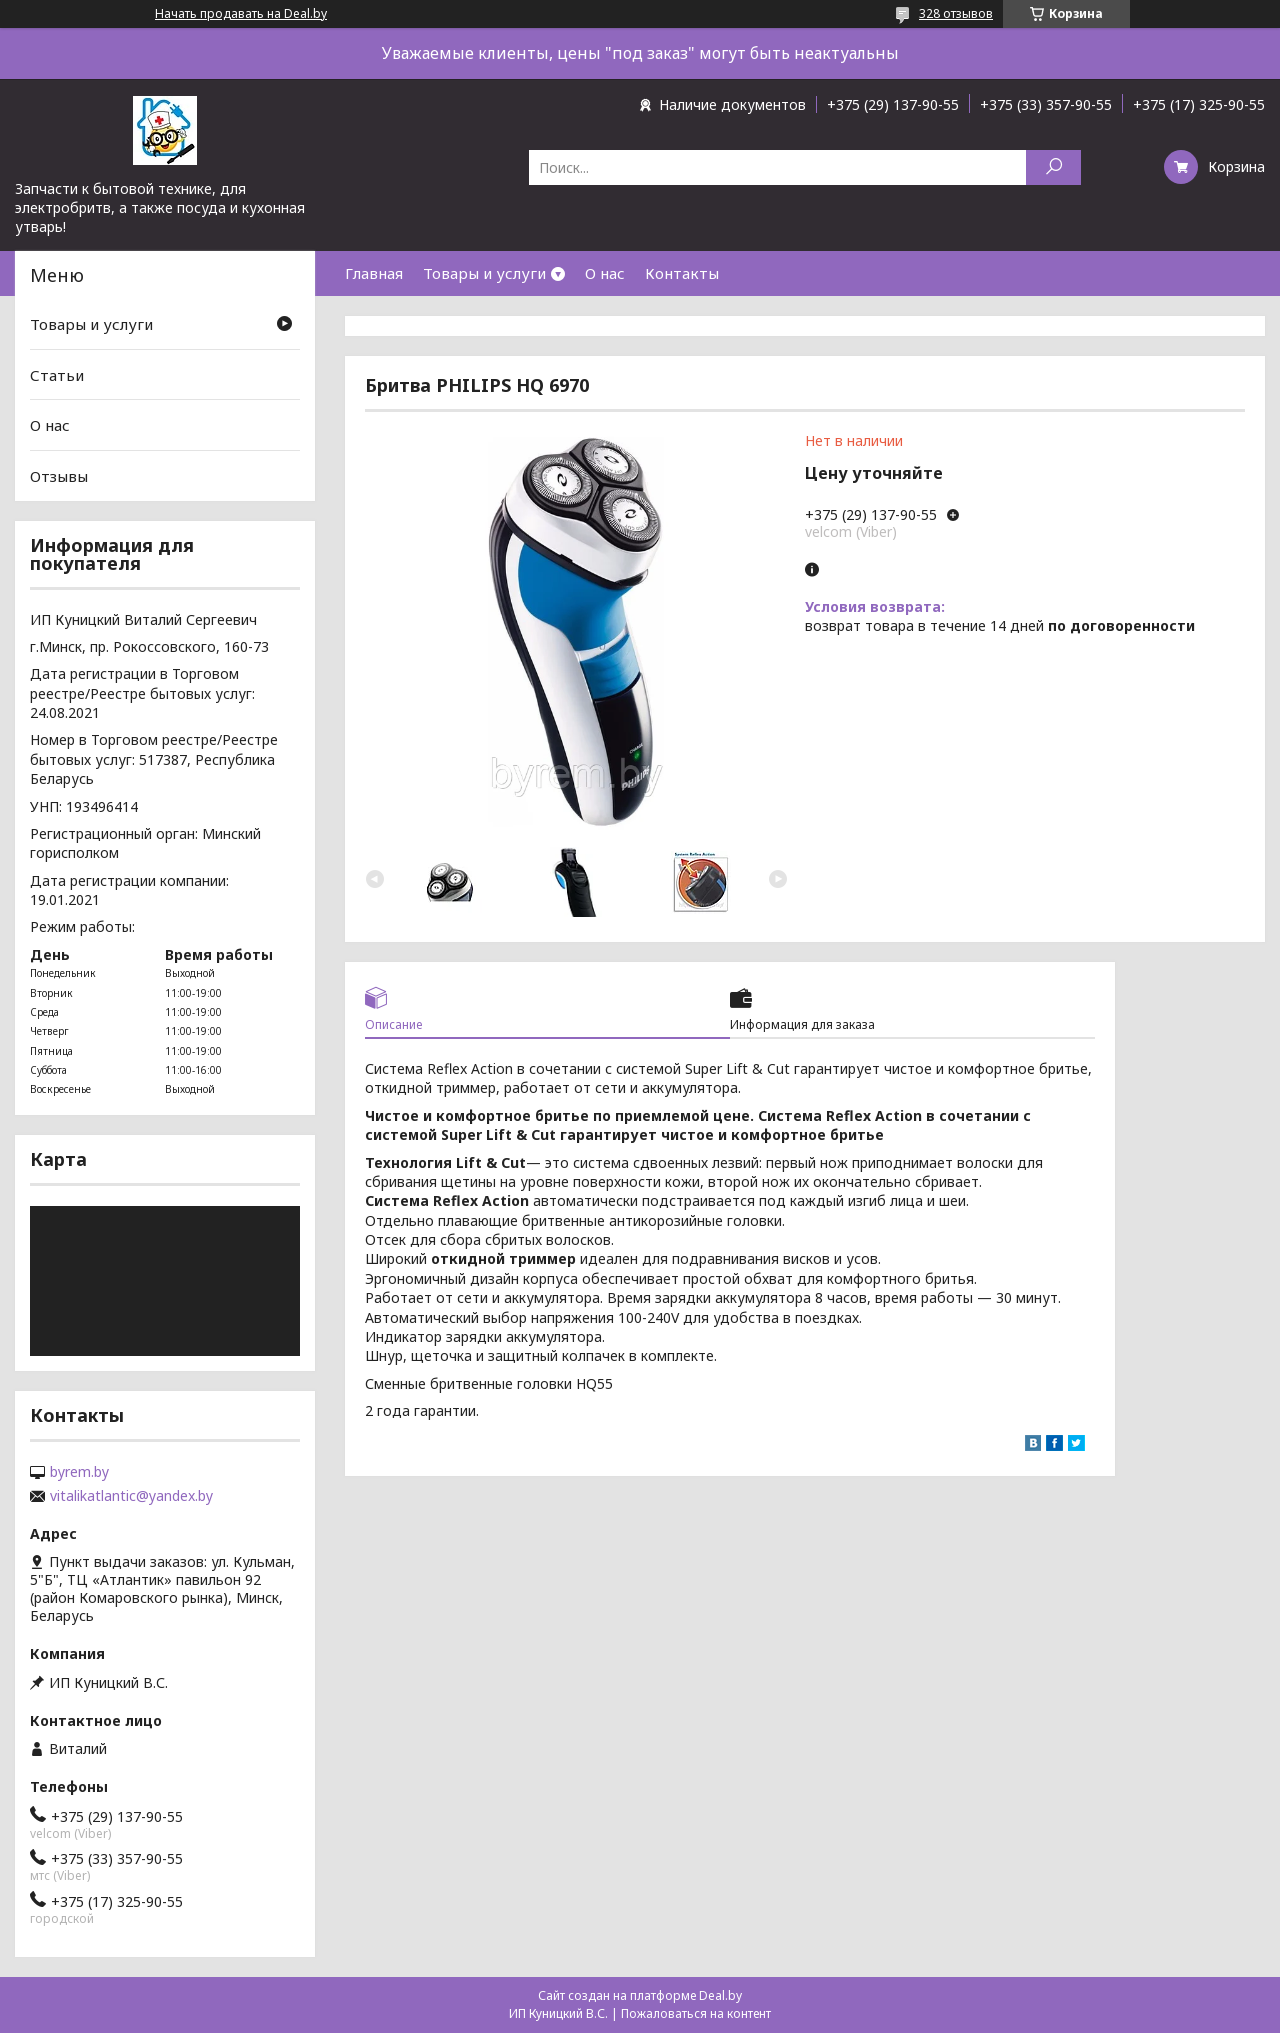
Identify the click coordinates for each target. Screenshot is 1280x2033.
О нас (605, 273)
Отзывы (59, 476)
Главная (374, 273)
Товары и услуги (484, 273)
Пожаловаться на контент (696, 2013)
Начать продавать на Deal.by (241, 14)
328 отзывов (956, 13)
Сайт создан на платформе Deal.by (640, 1995)
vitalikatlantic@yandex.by (131, 1496)
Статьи (57, 375)
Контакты (682, 273)
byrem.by (79, 1472)
